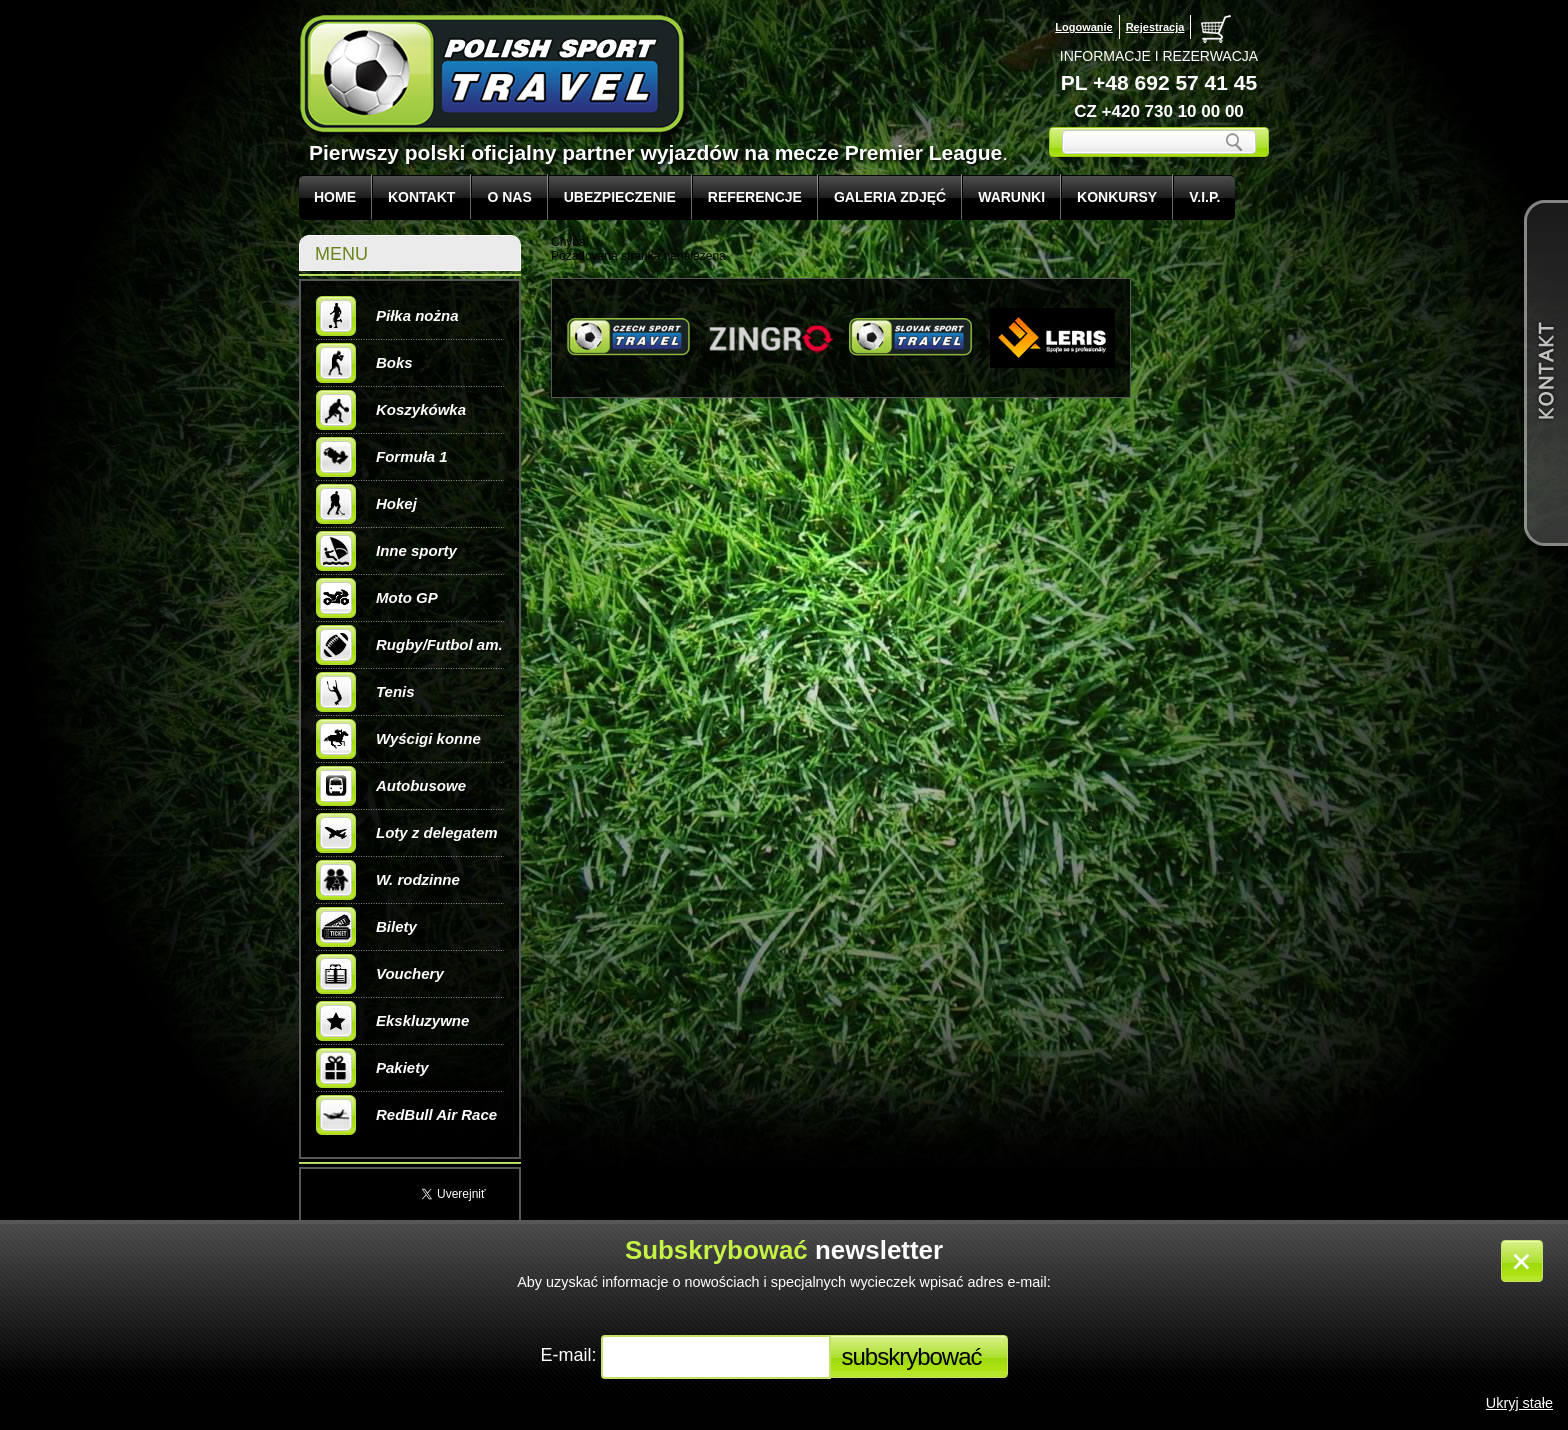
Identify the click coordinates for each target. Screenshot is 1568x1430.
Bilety (366, 927)
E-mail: (570, 1355)
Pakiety (372, 1068)
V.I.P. (1204, 197)
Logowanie (1083, 27)
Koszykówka (391, 410)
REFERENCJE (755, 197)
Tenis (365, 692)
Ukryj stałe (1519, 1403)
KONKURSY (1117, 197)
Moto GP (377, 598)
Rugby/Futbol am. (409, 645)
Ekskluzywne (392, 1021)
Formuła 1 (382, 457)
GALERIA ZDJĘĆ (890, 197)
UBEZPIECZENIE (620, 197)
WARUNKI (1011, 197)
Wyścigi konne (398, 739)
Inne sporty (386, 551)
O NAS (509, 197)
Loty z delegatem (407, 833)
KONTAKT (421, 197)
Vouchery (380, 974)
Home (335, 197)
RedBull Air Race (406, 1115)
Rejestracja (1155, 27)
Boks (364, 363)
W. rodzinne (388, 880)
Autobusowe (391, 786)
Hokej (366, 504)
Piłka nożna (387, 316)
